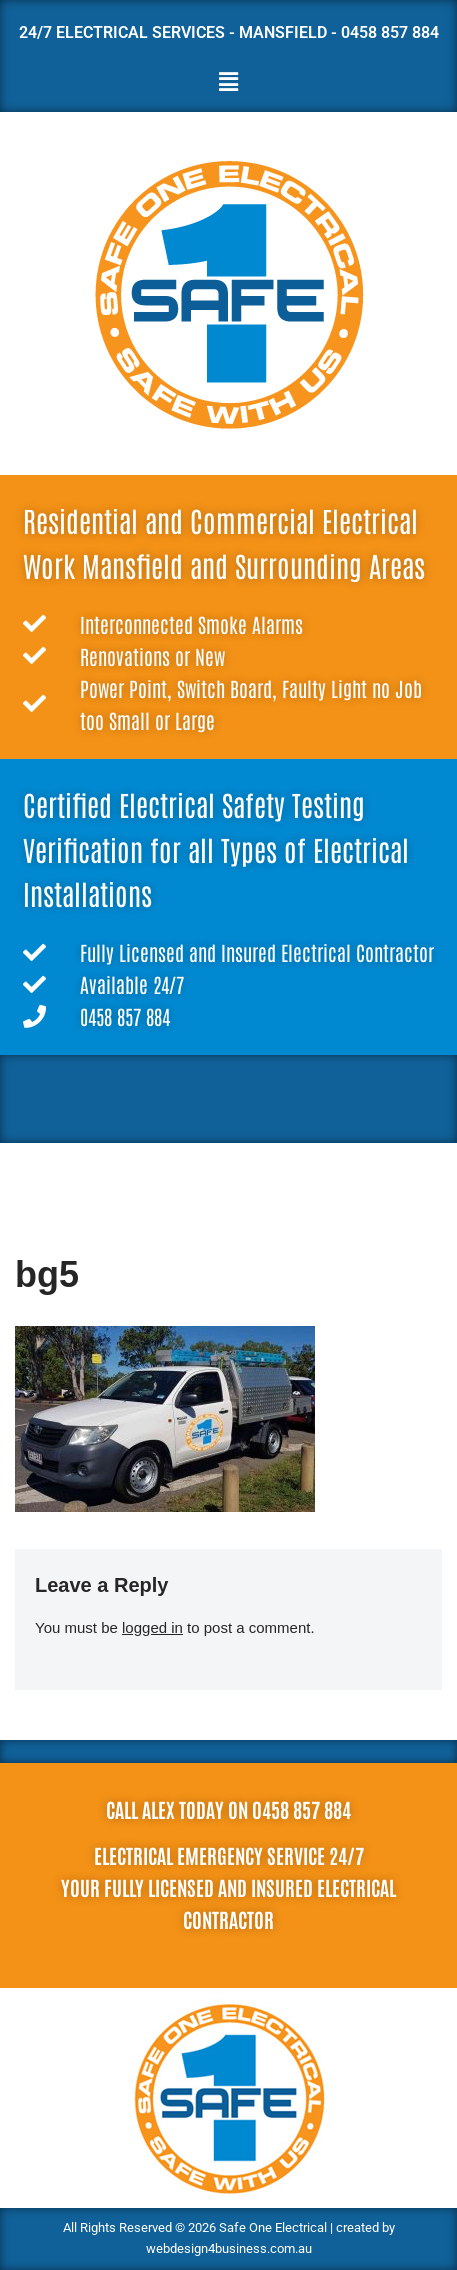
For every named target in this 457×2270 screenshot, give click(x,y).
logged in (152, 1627)
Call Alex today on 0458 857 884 (228, 1809)
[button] (228, 83)
